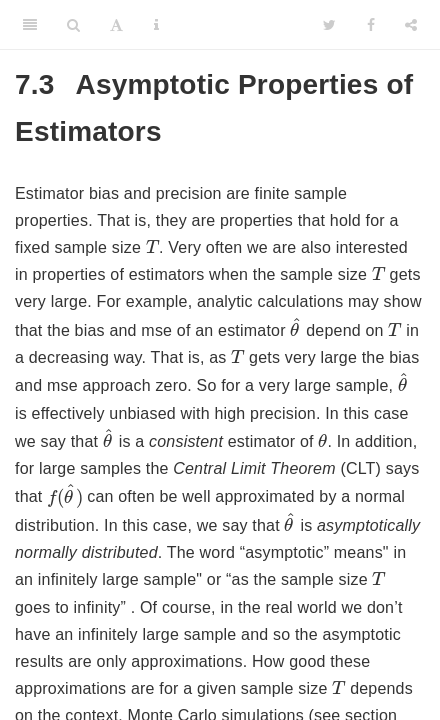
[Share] (411, 25)
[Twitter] (329, 25)
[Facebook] (371, 25)
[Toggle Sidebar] (30, 25)
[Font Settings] (116, 25)
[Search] (73, 25)
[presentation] (152, 246)
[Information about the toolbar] (156, 25)
